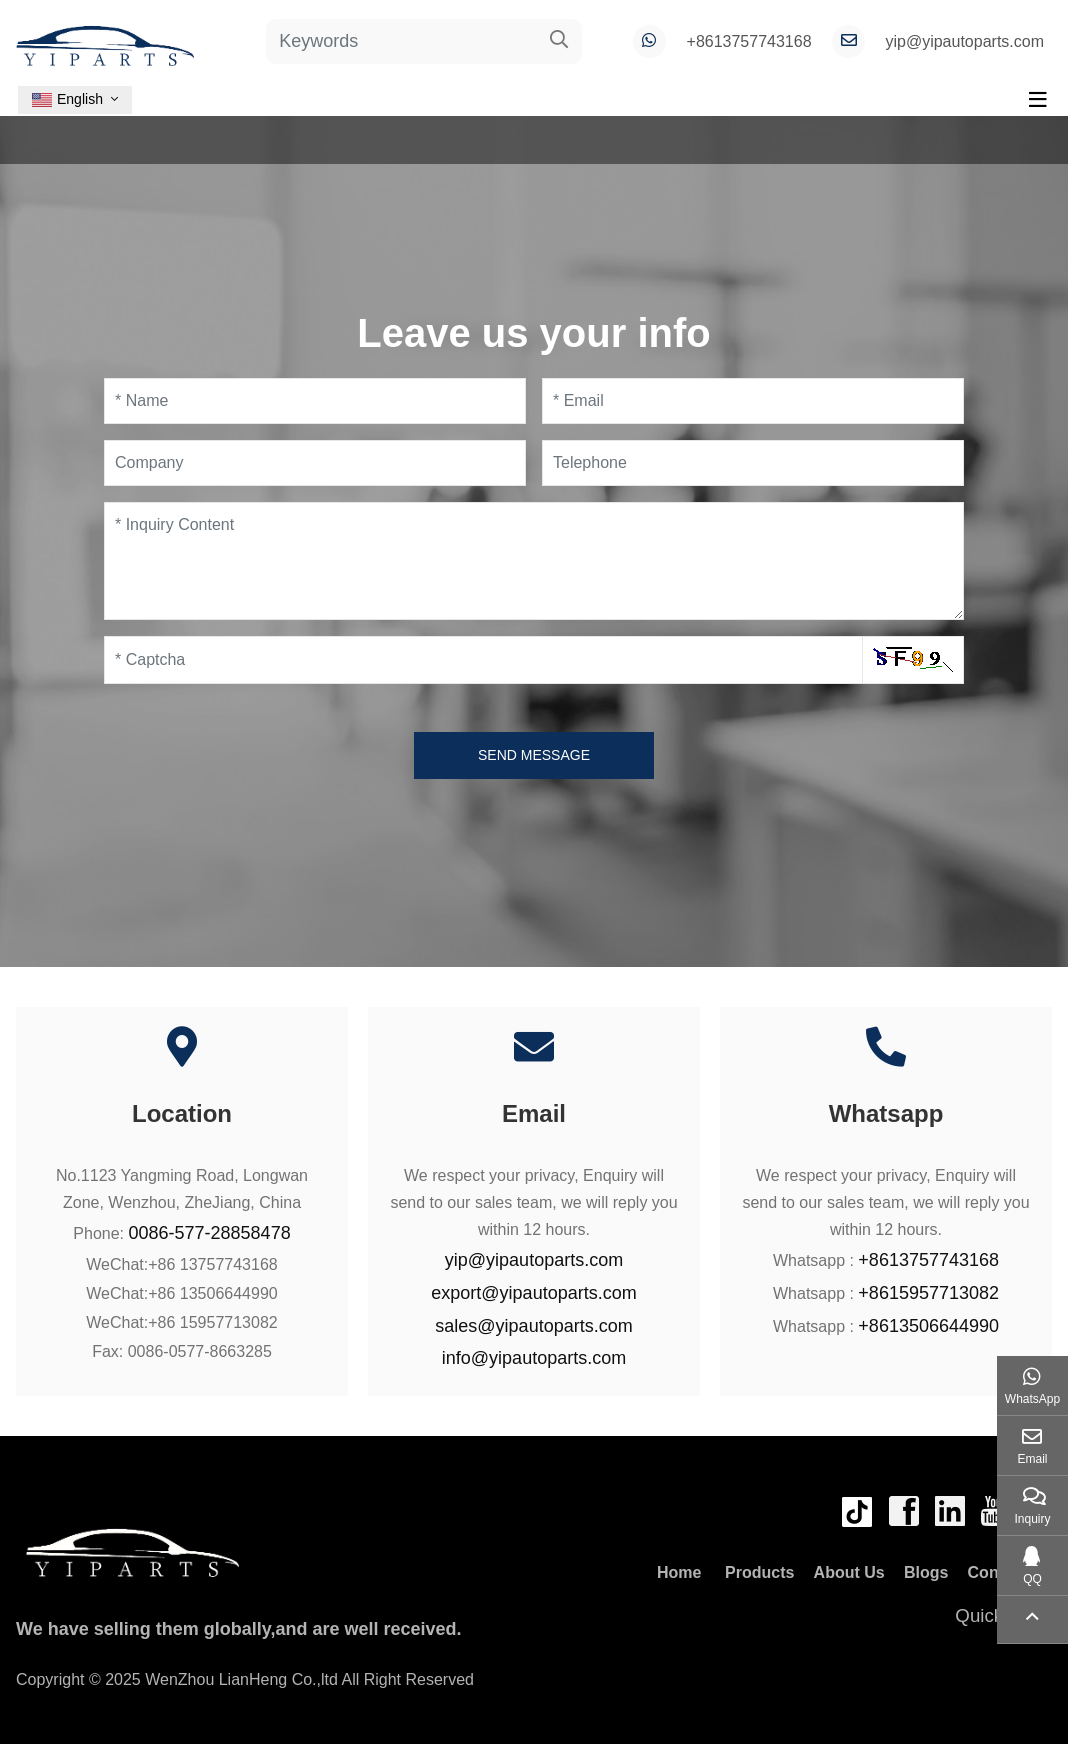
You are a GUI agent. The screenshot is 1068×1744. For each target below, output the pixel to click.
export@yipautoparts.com (533, 1293)
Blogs (926, 1572)
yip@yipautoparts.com (964, 41)
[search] (559, 41)
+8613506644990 (928, 1326)
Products (759, 1572)
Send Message (534, 755)
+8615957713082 (928, 1293)
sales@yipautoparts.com (533, 1326)
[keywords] (402, 41)
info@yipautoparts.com (534, 1358)
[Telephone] (753, 463)
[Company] (315, 463)
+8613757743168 (749, 41)
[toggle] (1038, 100)
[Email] (753, 401)
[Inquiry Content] (534, 561)
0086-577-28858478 (210, 1233)
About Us (849, 1572)
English (67, 99)
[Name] (315, 401)
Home (679, 1572)
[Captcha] (483, 660)
